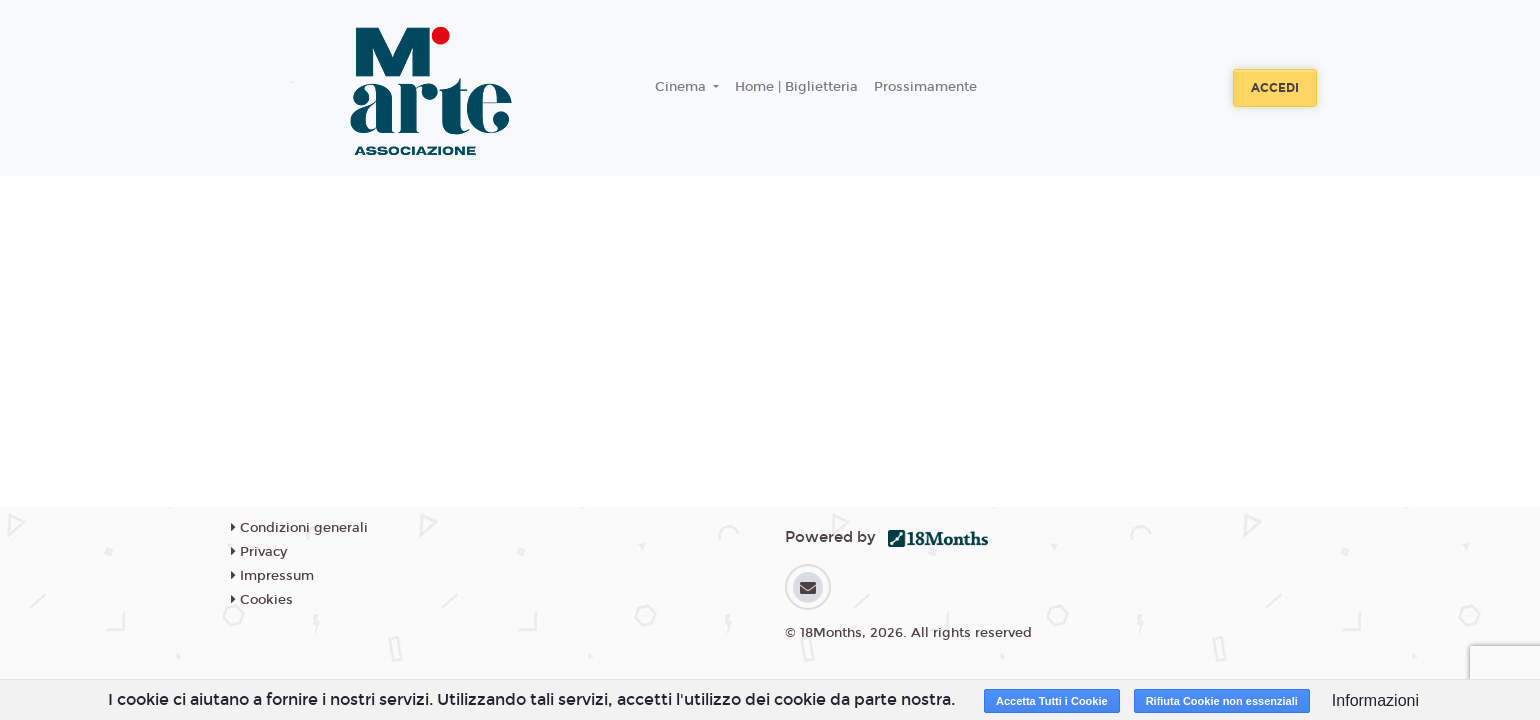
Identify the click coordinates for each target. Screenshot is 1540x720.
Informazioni (1375, 700)
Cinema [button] (682, 87)
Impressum (272, 576)
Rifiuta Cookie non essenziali (1222, 701)
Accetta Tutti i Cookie (1052, 701)
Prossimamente (925, 87)
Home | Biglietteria (796, 87)
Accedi (1275, 88)
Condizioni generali (299, 528)
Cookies (262, 600)
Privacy (259, 552)
